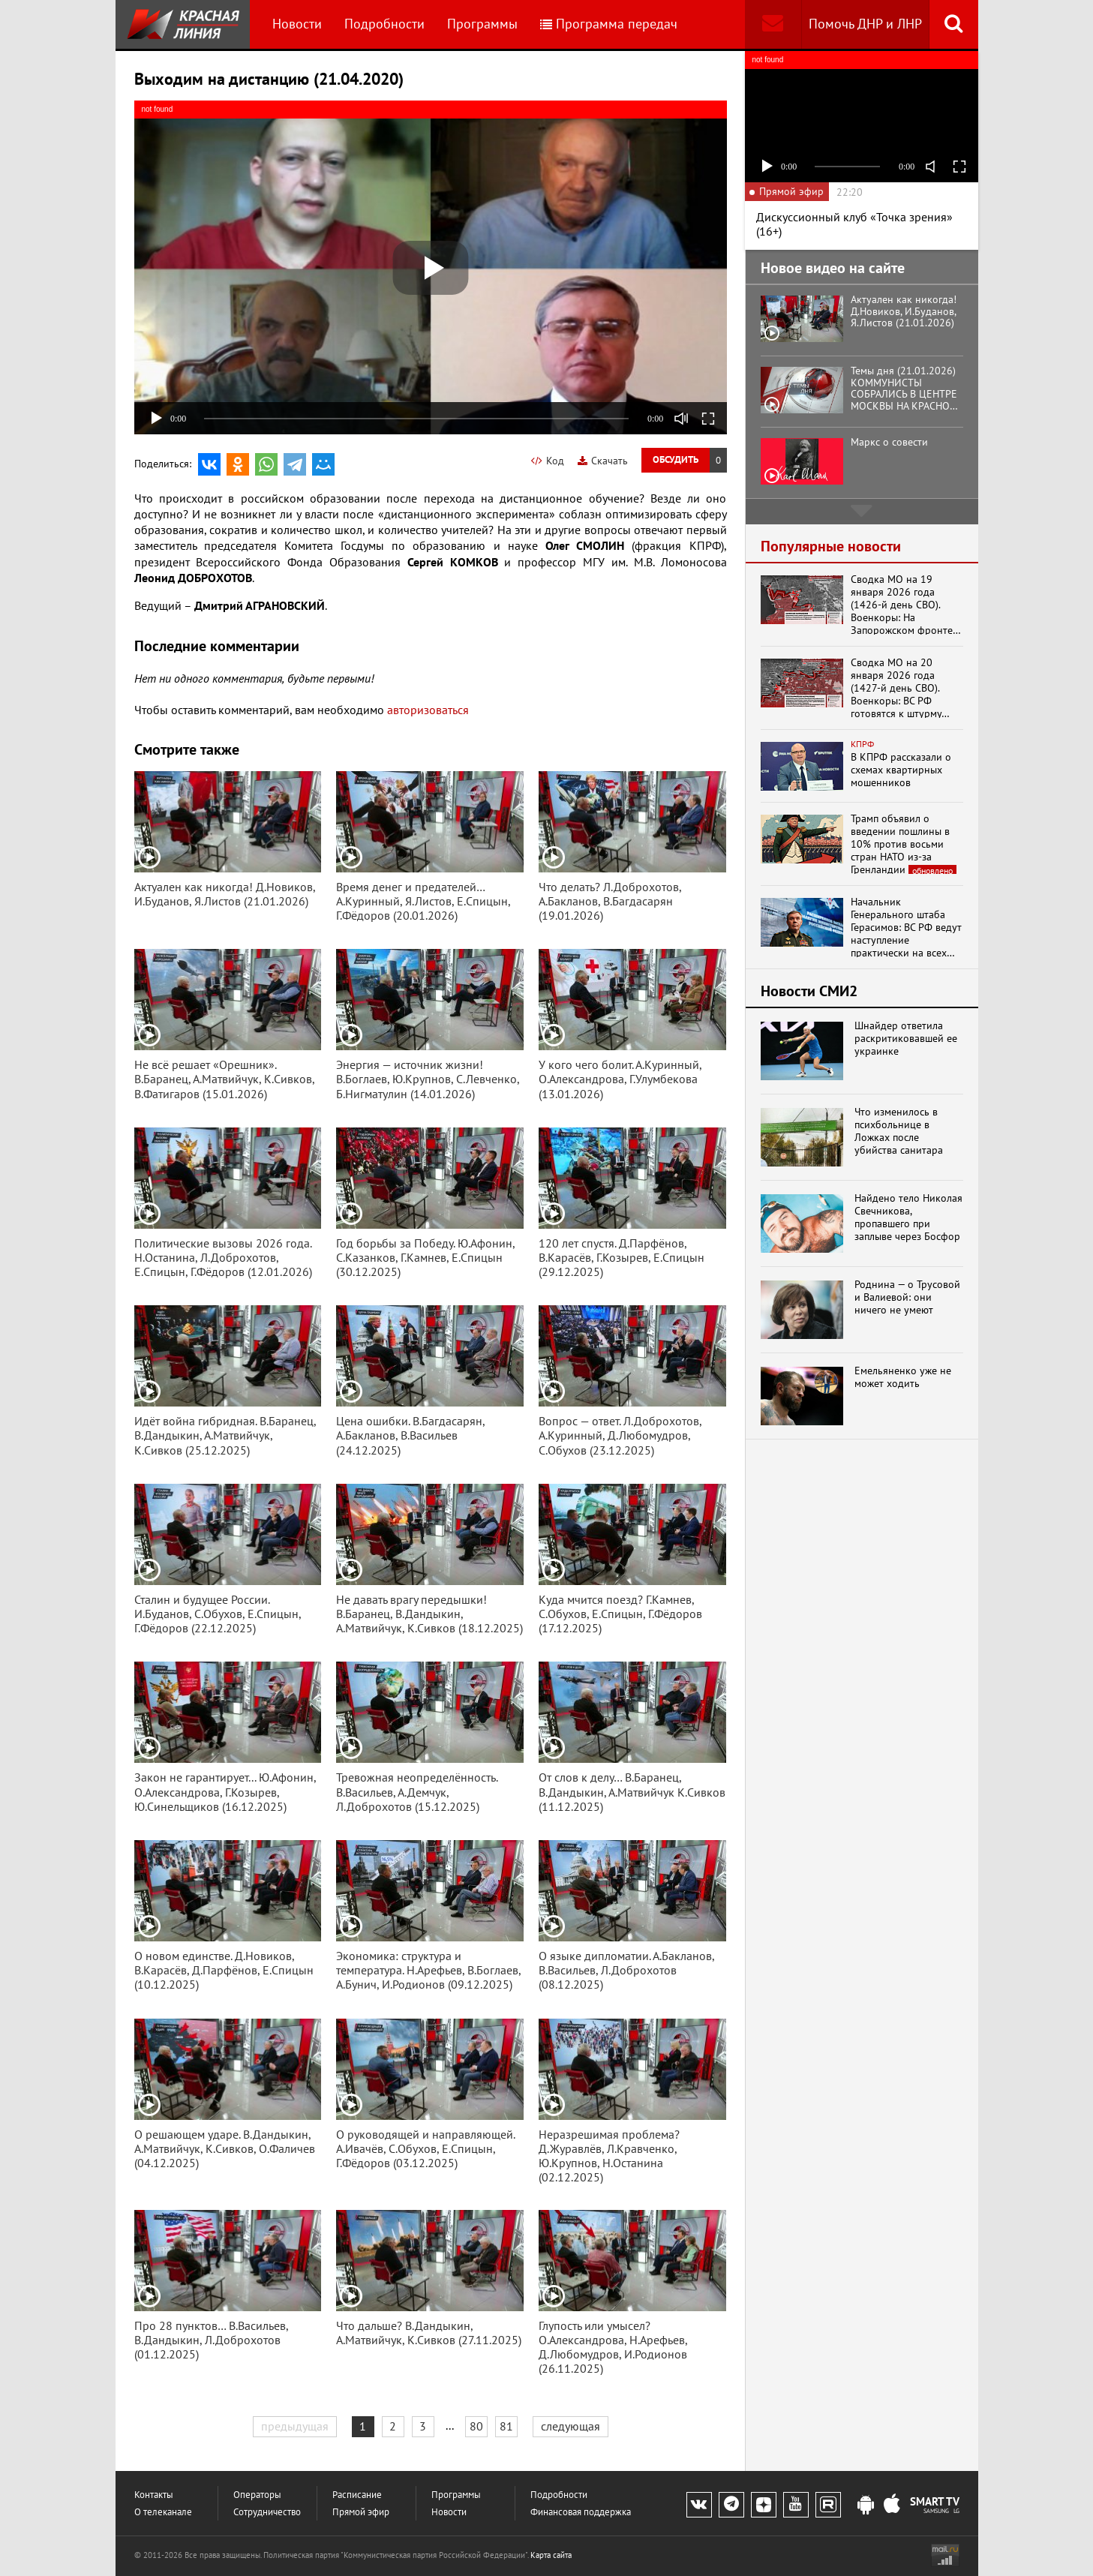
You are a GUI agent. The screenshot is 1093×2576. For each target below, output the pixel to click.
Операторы (257, 2494)
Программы (482, 23)
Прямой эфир (360, 2512)
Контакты (153, 2494)
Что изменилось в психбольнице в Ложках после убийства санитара (898, 1131)
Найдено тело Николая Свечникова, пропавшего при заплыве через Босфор (908, 1217)
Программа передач (608, 23)
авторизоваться (428, 709)
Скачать (603, 460)
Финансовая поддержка (580, 2512)
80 (476, 2425)
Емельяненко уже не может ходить (902, 1377)
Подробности (384, 23)
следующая (570, 2425)
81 (506, 2425)
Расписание (357, 2494)
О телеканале (163, 2512)
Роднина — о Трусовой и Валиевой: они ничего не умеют (907, 1297)
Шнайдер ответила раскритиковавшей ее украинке (905, 1038)
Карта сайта (551, 2555)
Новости (297, 23)
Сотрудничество (267, 2512)
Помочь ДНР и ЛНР (865, 23)
